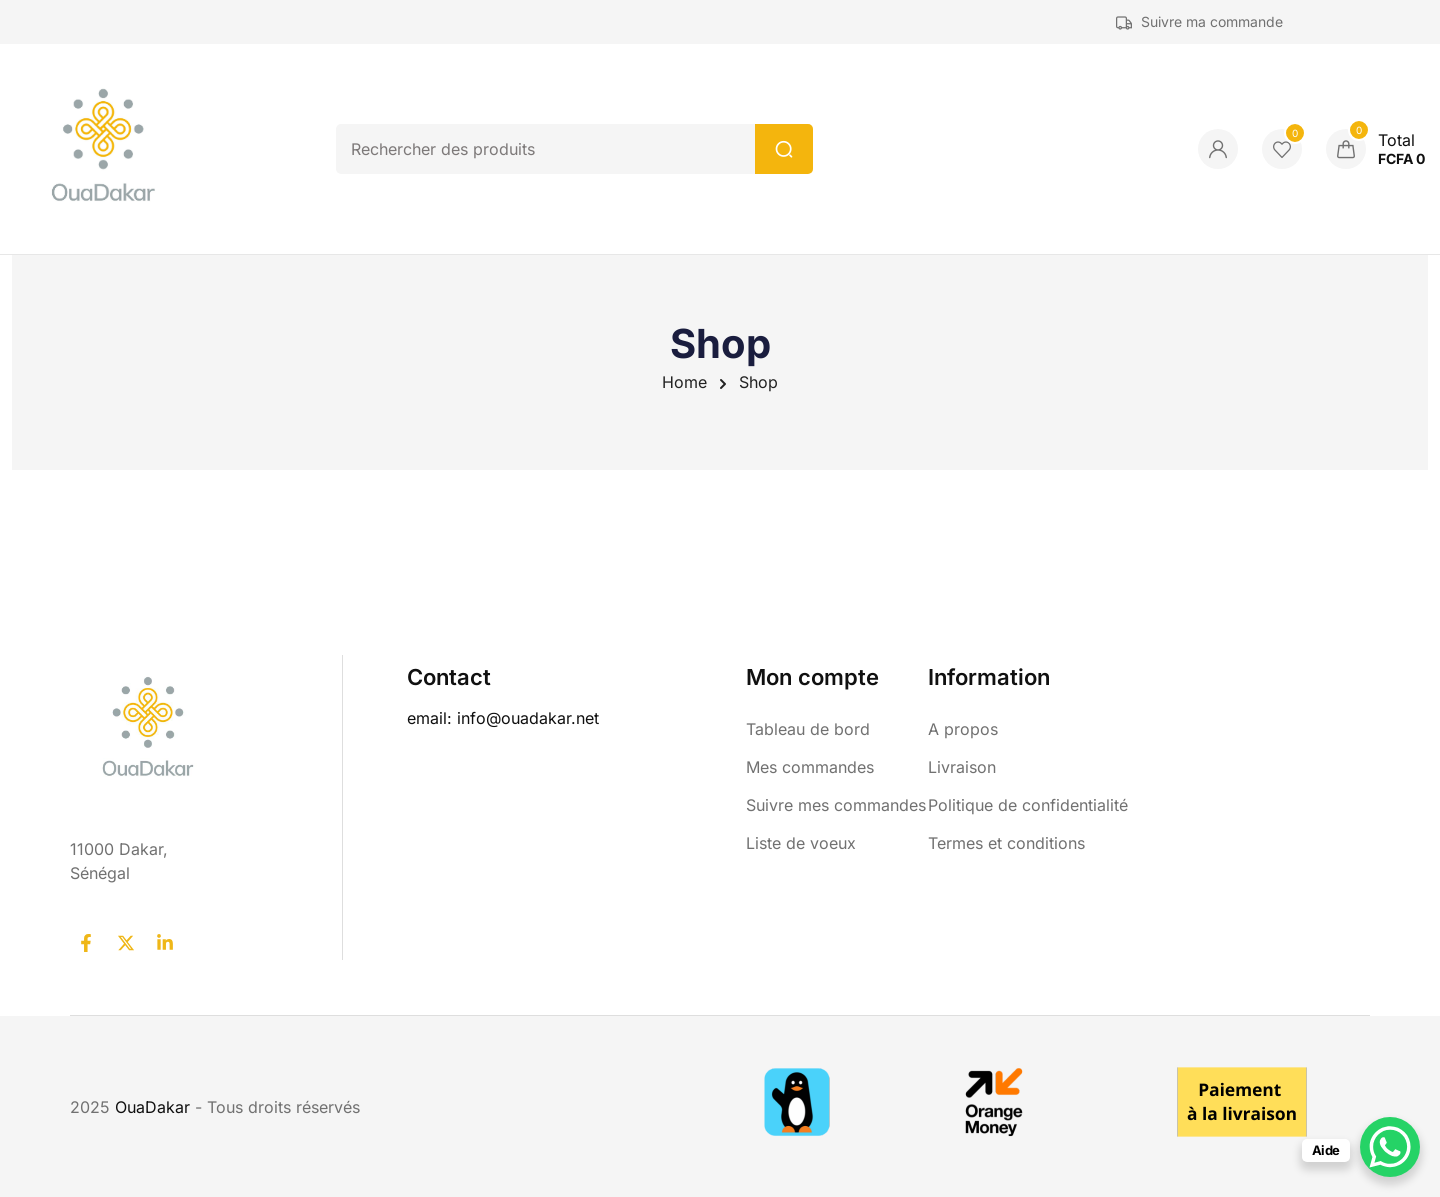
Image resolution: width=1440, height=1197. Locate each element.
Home (684, 382)
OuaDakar (155, 1107)
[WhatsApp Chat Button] (1390, 1147)
